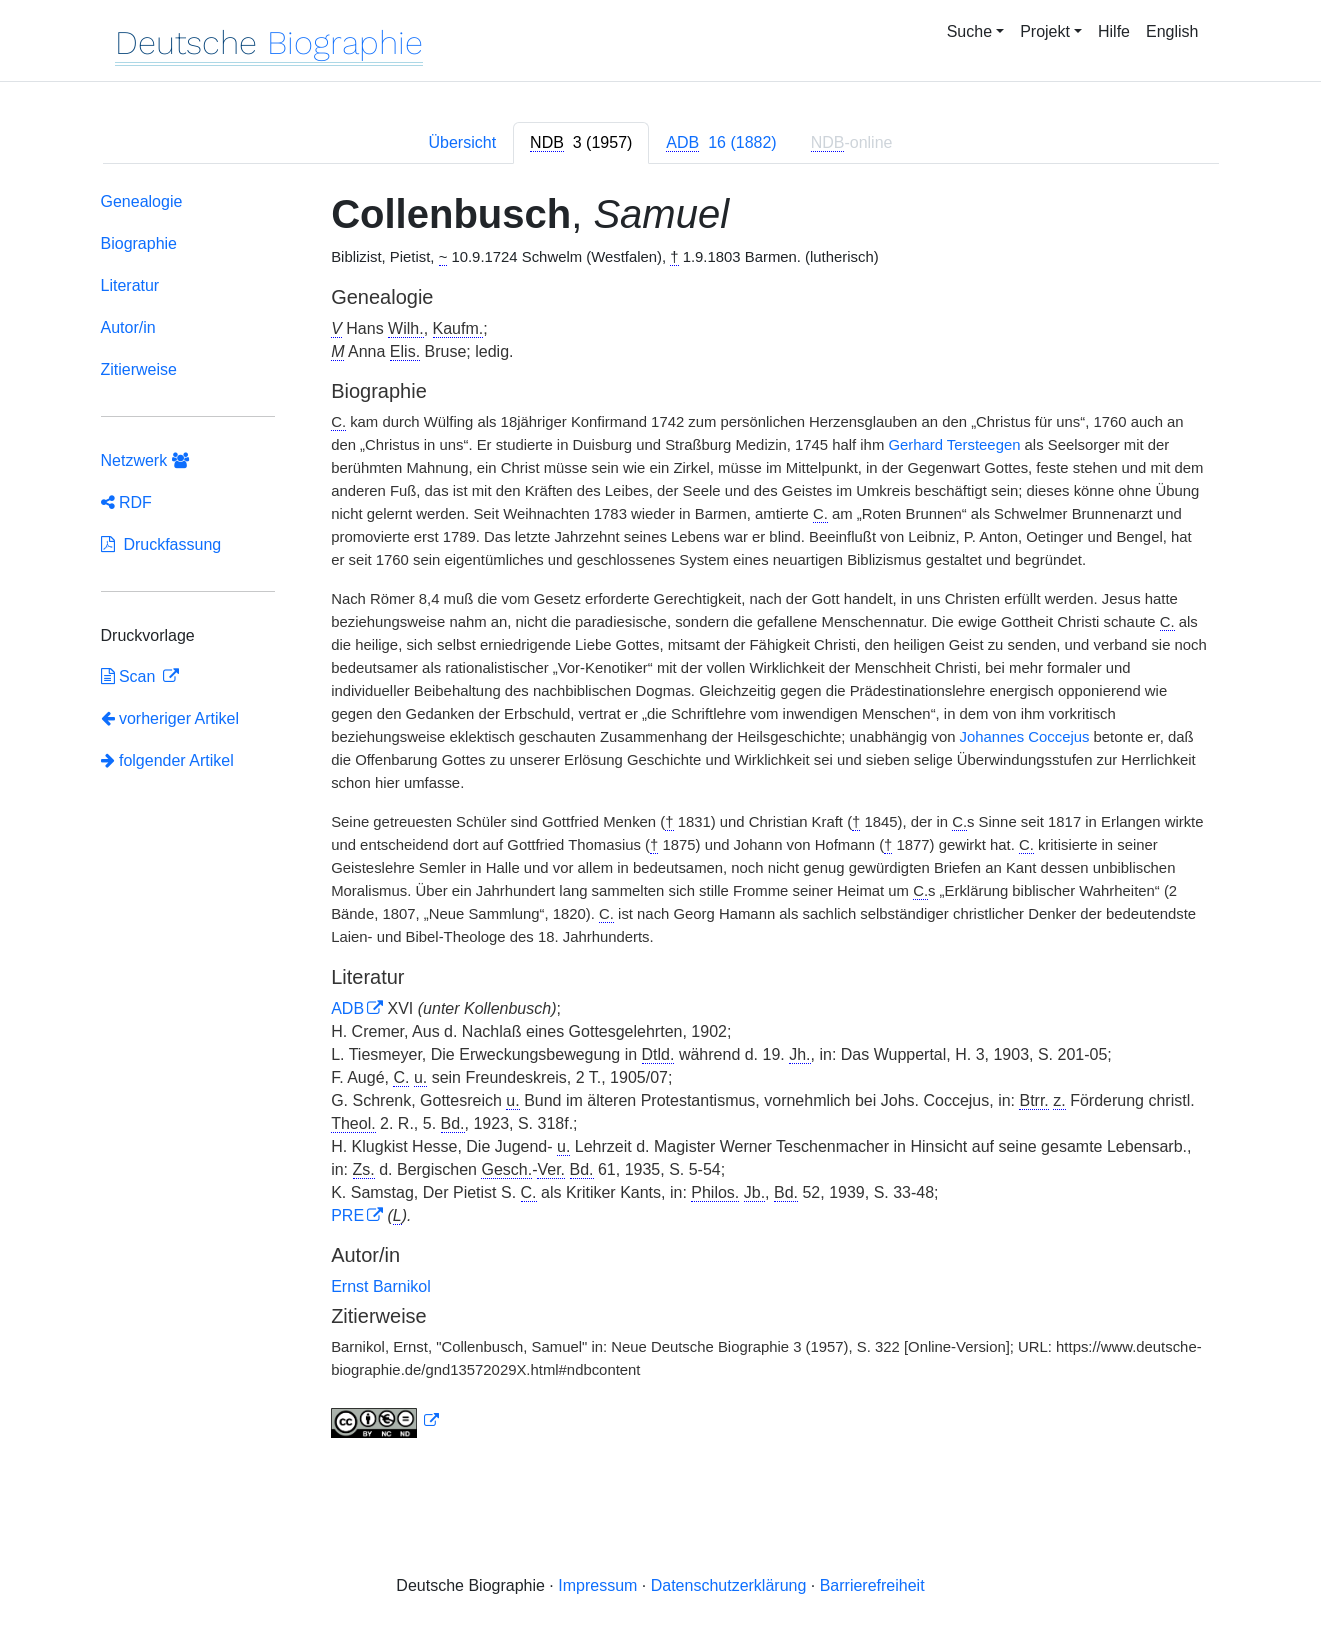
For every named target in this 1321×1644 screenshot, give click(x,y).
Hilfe (1114, 31)
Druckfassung (161, 544)
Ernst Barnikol (381, 1286)
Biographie (139, 243)
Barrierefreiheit (872, 1585)
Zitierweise (139, 369)
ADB (347, 1008)
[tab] (581, 143)
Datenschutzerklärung (729, 1585)
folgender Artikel (167, 760)
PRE (347, 1215)
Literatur (130, 285)
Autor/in (128, 327)
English (1172, 31)
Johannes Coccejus (1025, 737)
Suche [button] (969, 31)
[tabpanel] (661, 819)
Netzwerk (145, 460)
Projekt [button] (1045, 31)
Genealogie (142, 201)
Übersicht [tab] (463, 142)
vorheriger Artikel (170, 718)
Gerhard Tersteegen (954, 445)
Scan (130, 676)
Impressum (597, 1585)
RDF (126, 502)
